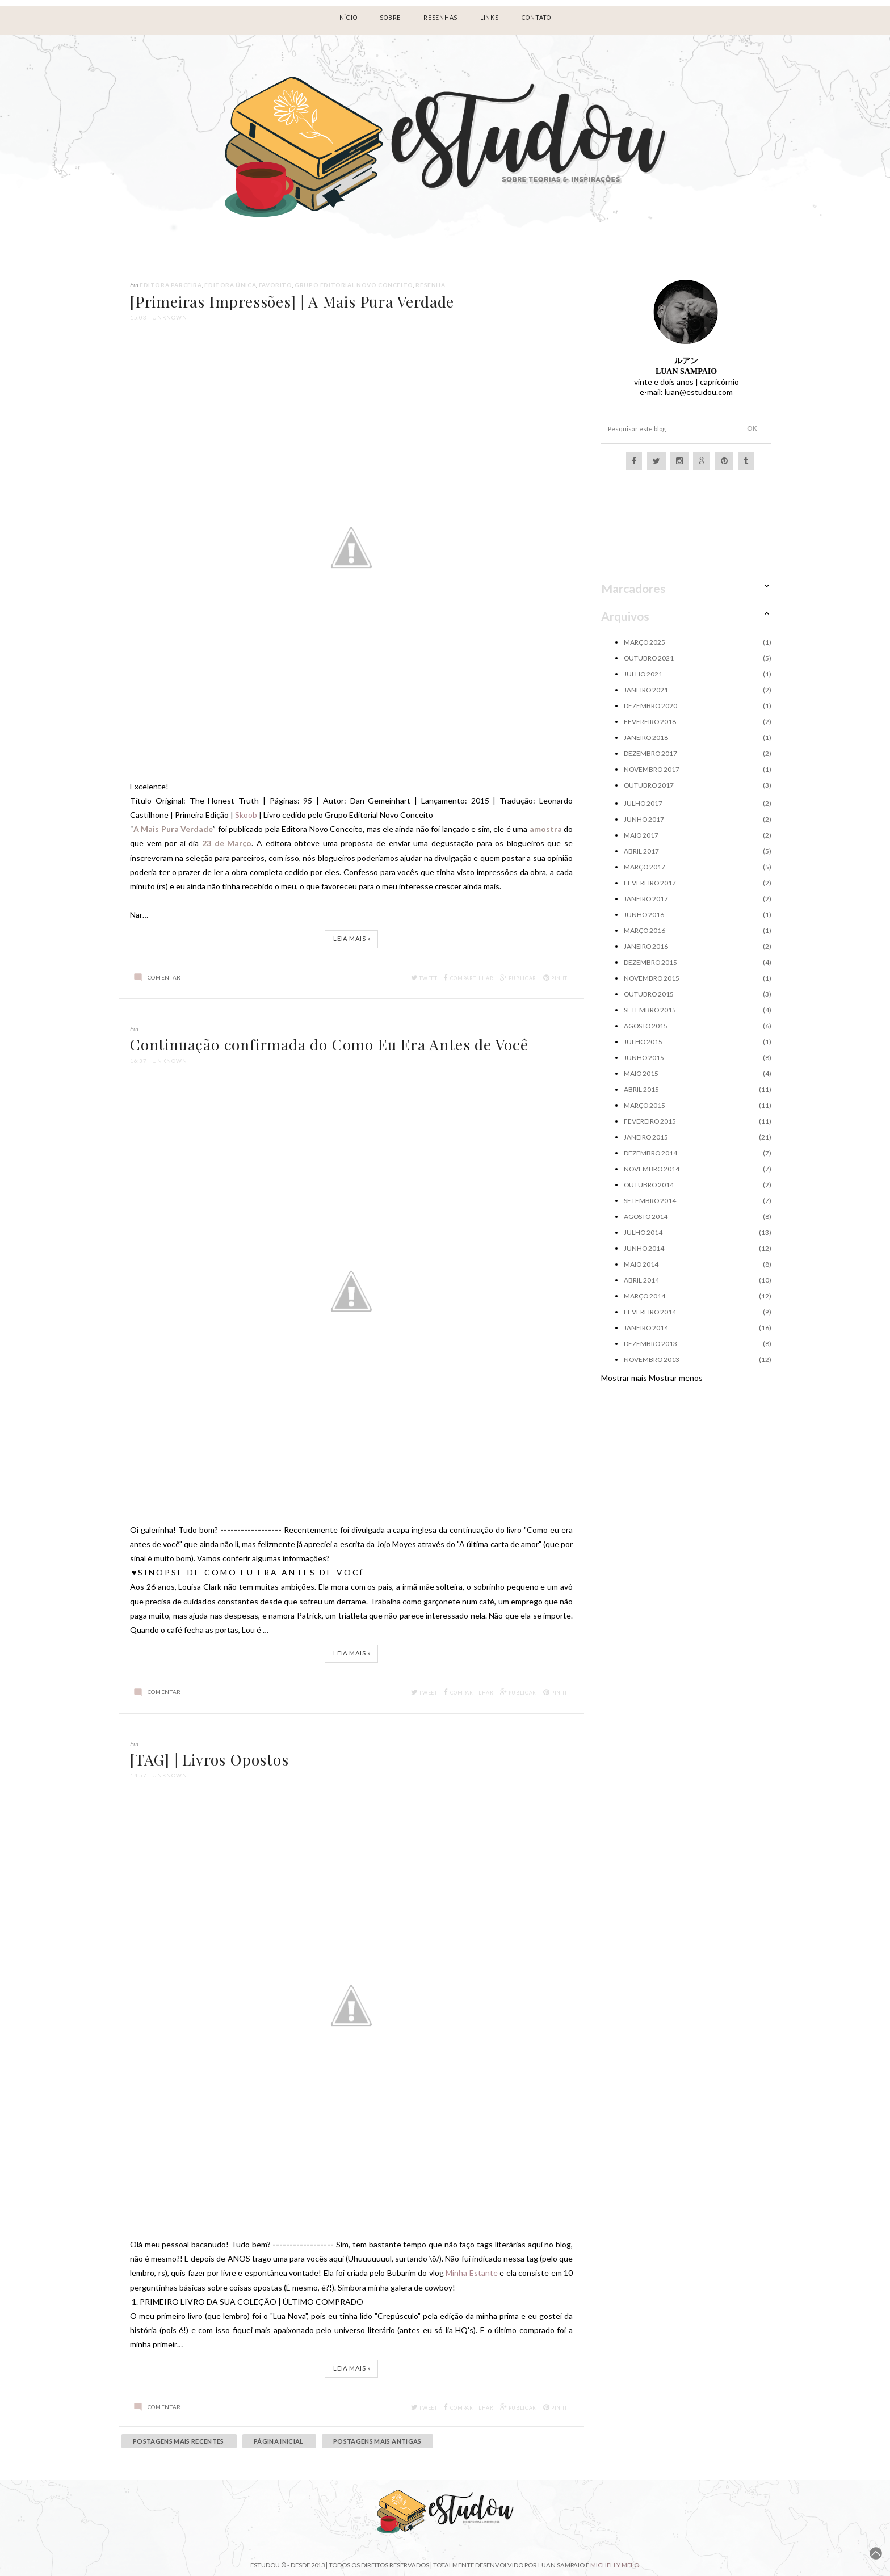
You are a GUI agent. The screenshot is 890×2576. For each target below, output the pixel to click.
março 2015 (644, 1105)
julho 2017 (643, 803)
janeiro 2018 (646, 737)
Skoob (246, 815)
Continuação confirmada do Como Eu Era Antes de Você (329, 1044)
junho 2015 (644, 1057)
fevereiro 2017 (650, 883)
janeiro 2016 (646, 946)
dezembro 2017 (650, 753)
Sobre (390, 17)
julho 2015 (643, 1041)
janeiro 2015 (646, 1137)
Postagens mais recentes (179, 2441)
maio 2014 (641, 1264)
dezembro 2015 (650, 962)
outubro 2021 (649, 658)
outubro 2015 (649, 994)
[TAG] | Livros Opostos (209, 1759)
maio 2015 (641, 1073)
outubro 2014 (649, 1184)
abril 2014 (641, 1280)
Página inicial (279, 2441)
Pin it (555, 978)
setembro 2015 (650, 1010)
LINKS (489, 17)
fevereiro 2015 (650, 1121)
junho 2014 (644, 1248)
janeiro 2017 (646, 898)
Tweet (424, 978)
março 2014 (644, 1296)
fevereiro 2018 (650, 721)
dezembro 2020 (650, 705)
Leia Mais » (351, 938)
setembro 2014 (650, 1200)
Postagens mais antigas (377, 2441)
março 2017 (644, 867)
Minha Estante (472, 2272)
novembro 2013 (651, 1359)
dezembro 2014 (650, 1153)
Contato (536, 17)
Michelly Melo (614, 2565)
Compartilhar (469, 978)
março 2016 (644, 930)
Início (347, 17)
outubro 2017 (649, 785)
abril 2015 (641, 1089)
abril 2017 (641, 851)
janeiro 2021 (646, 690)
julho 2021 (643, 674)
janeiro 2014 (646, 1327)
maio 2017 (641, 835)
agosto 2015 (645, 1026)
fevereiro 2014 (650, 1312)
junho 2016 (644, 914)
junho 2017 (644, 819)
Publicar (518, 978)
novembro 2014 (651, 1169)
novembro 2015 (651, 978)
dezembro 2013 (650, 1343)
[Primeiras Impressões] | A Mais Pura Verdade (292, 301)
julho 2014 (643, 1232)
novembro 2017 (651, 769)
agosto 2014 (645, 1216)
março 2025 (644, 642)
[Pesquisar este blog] (665, 429)
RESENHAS (440, 17)
